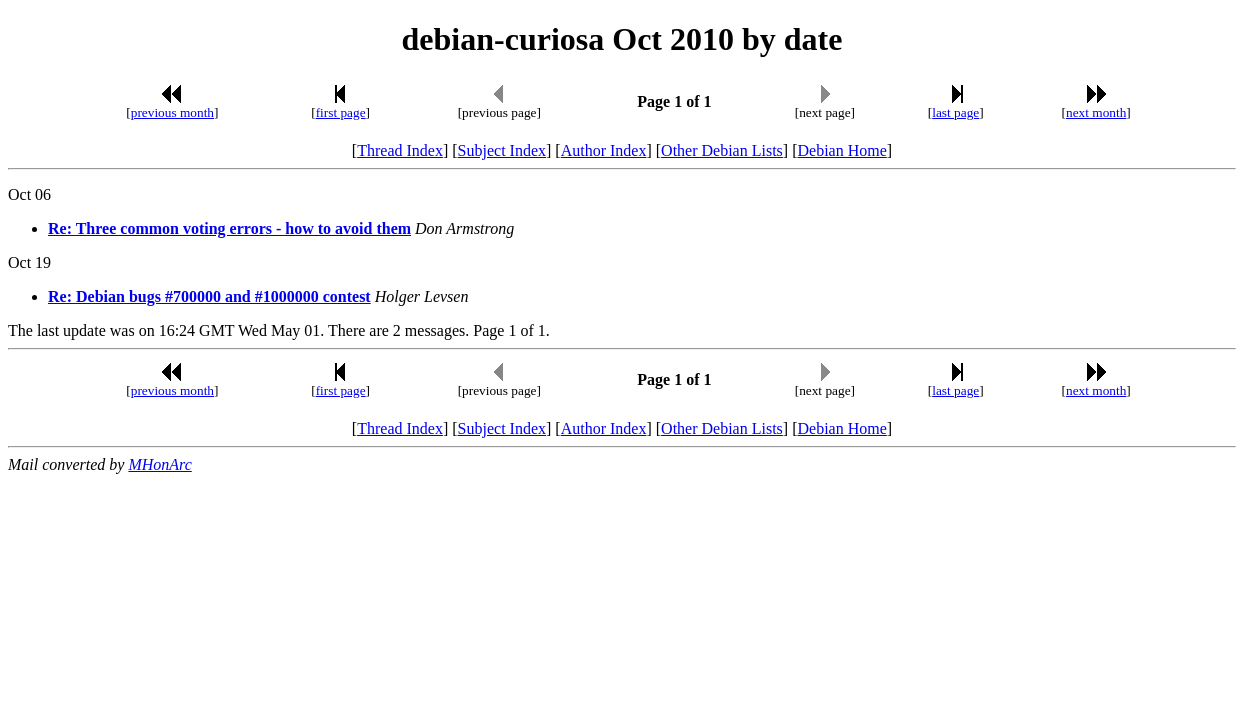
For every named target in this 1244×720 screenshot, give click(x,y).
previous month (172, 112)
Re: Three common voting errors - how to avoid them (229, 228)
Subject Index (502, 150)
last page (955, 112)
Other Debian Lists (722, 150)
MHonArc (159, 464)
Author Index (604, 150)
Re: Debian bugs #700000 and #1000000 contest (209, 296)
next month (1096, 112)
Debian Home (841, 150)
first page (341, 112)
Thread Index (400, 150)
